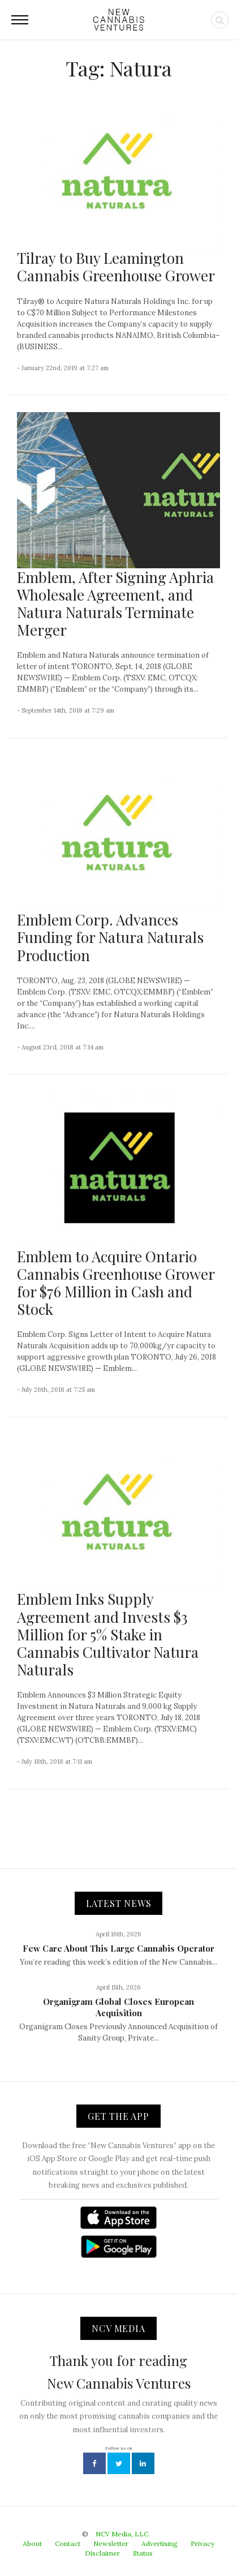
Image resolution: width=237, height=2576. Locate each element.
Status (143, 2553)
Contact (67, 2543)
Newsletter (110, 2543)
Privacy (202, 2543)
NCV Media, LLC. (123, 2534)
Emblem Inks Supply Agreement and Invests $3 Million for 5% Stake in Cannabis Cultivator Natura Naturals (108, 1634)
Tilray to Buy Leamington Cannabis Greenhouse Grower (116, 266)
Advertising (159, 2543)
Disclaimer (102, 2553)
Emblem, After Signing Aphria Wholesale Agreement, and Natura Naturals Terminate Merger (115, 603)
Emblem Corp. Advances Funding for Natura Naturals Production (110, 937)
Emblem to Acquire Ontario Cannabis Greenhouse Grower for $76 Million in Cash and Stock (115, 1282)
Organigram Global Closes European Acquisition (118, 2007)
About (32, 2543)
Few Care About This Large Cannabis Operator (118, 1948)
